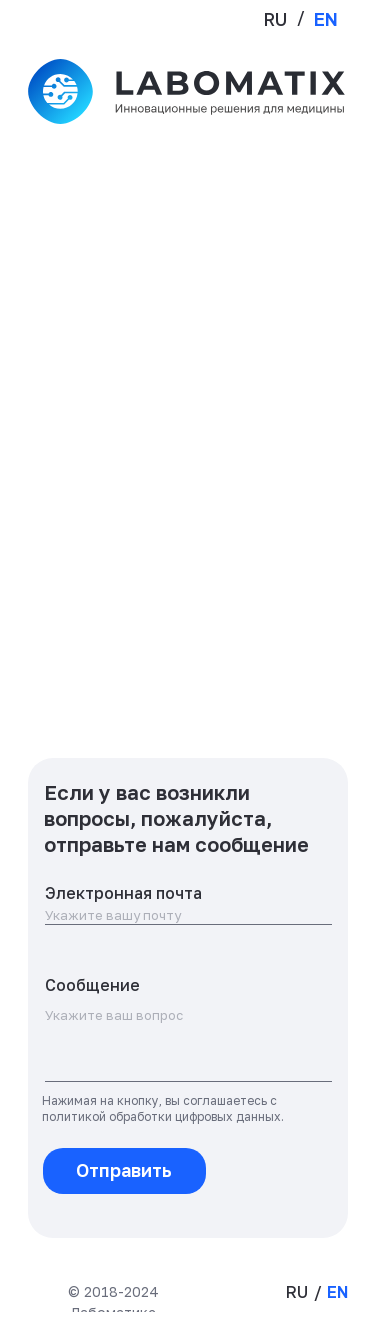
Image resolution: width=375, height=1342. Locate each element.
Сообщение (92, 985)
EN (326, 19)
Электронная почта (123, 893)
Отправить (124, 1170)
